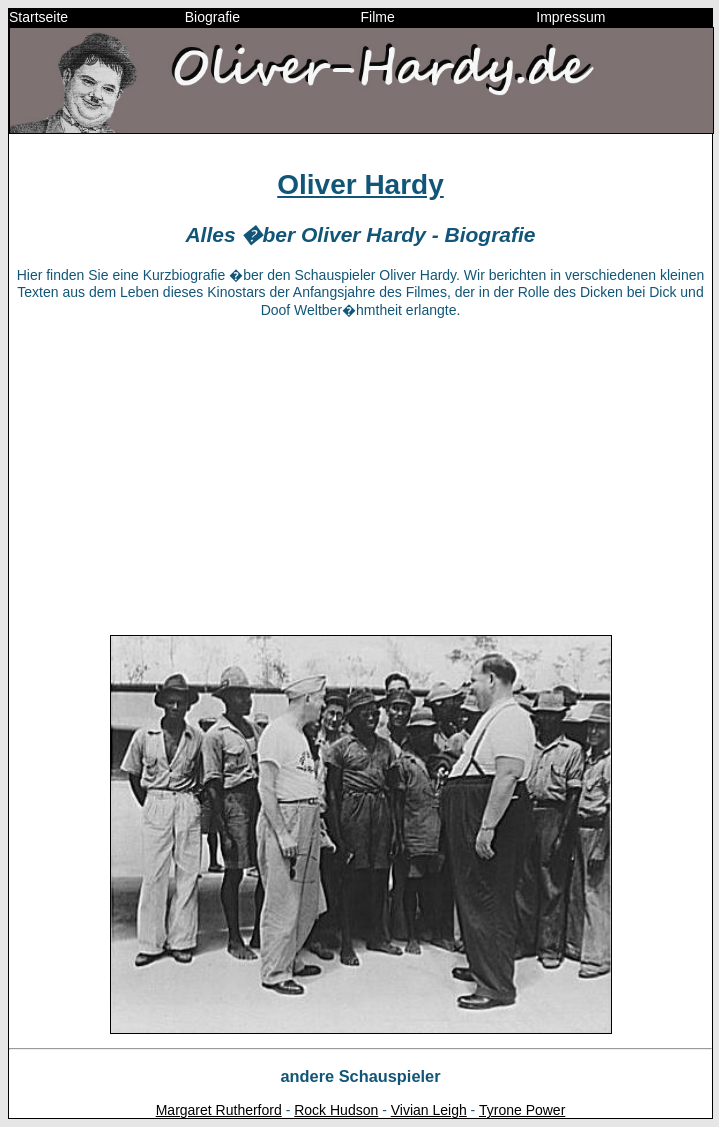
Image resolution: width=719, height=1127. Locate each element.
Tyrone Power (522, 1110)
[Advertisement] (360, 475)
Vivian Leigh (429, 1110)
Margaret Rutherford (219, 1110)
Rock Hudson (336, 1110)
